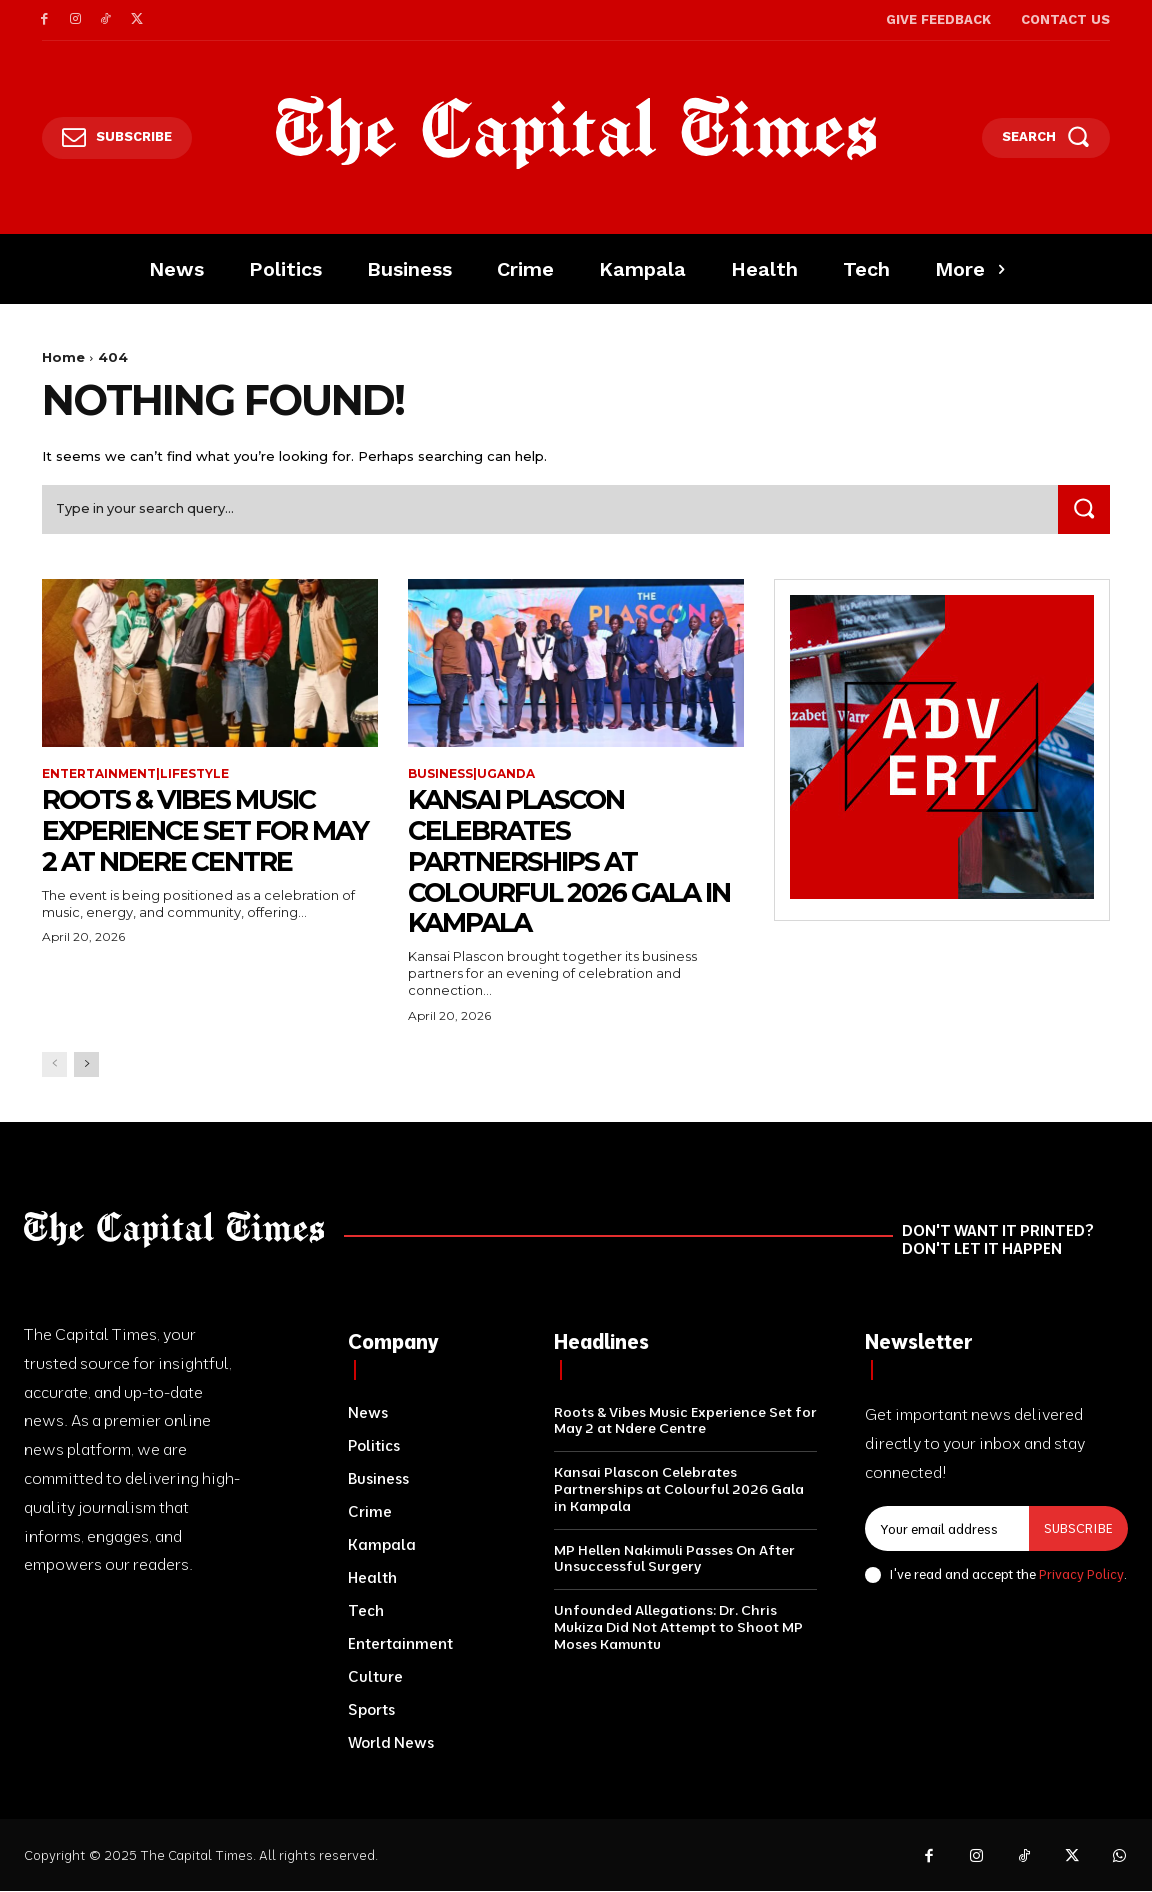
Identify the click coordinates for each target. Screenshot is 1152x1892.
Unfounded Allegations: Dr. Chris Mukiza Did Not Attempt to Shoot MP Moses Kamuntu (678, 1629)
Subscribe (1078, 1529)
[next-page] (86, 1065)
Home (63, 357)
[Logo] (576, 133)
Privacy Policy (1081, 1576)
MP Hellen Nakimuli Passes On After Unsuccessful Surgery (674, 1559)
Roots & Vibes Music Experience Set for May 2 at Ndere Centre (206, 832)
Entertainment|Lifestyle (136, 775)
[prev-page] (54, 1065)
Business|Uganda (471, 775)
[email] (946, 1530)
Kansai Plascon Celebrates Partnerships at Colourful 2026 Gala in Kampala (564, 862)
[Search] (1083, 510)
